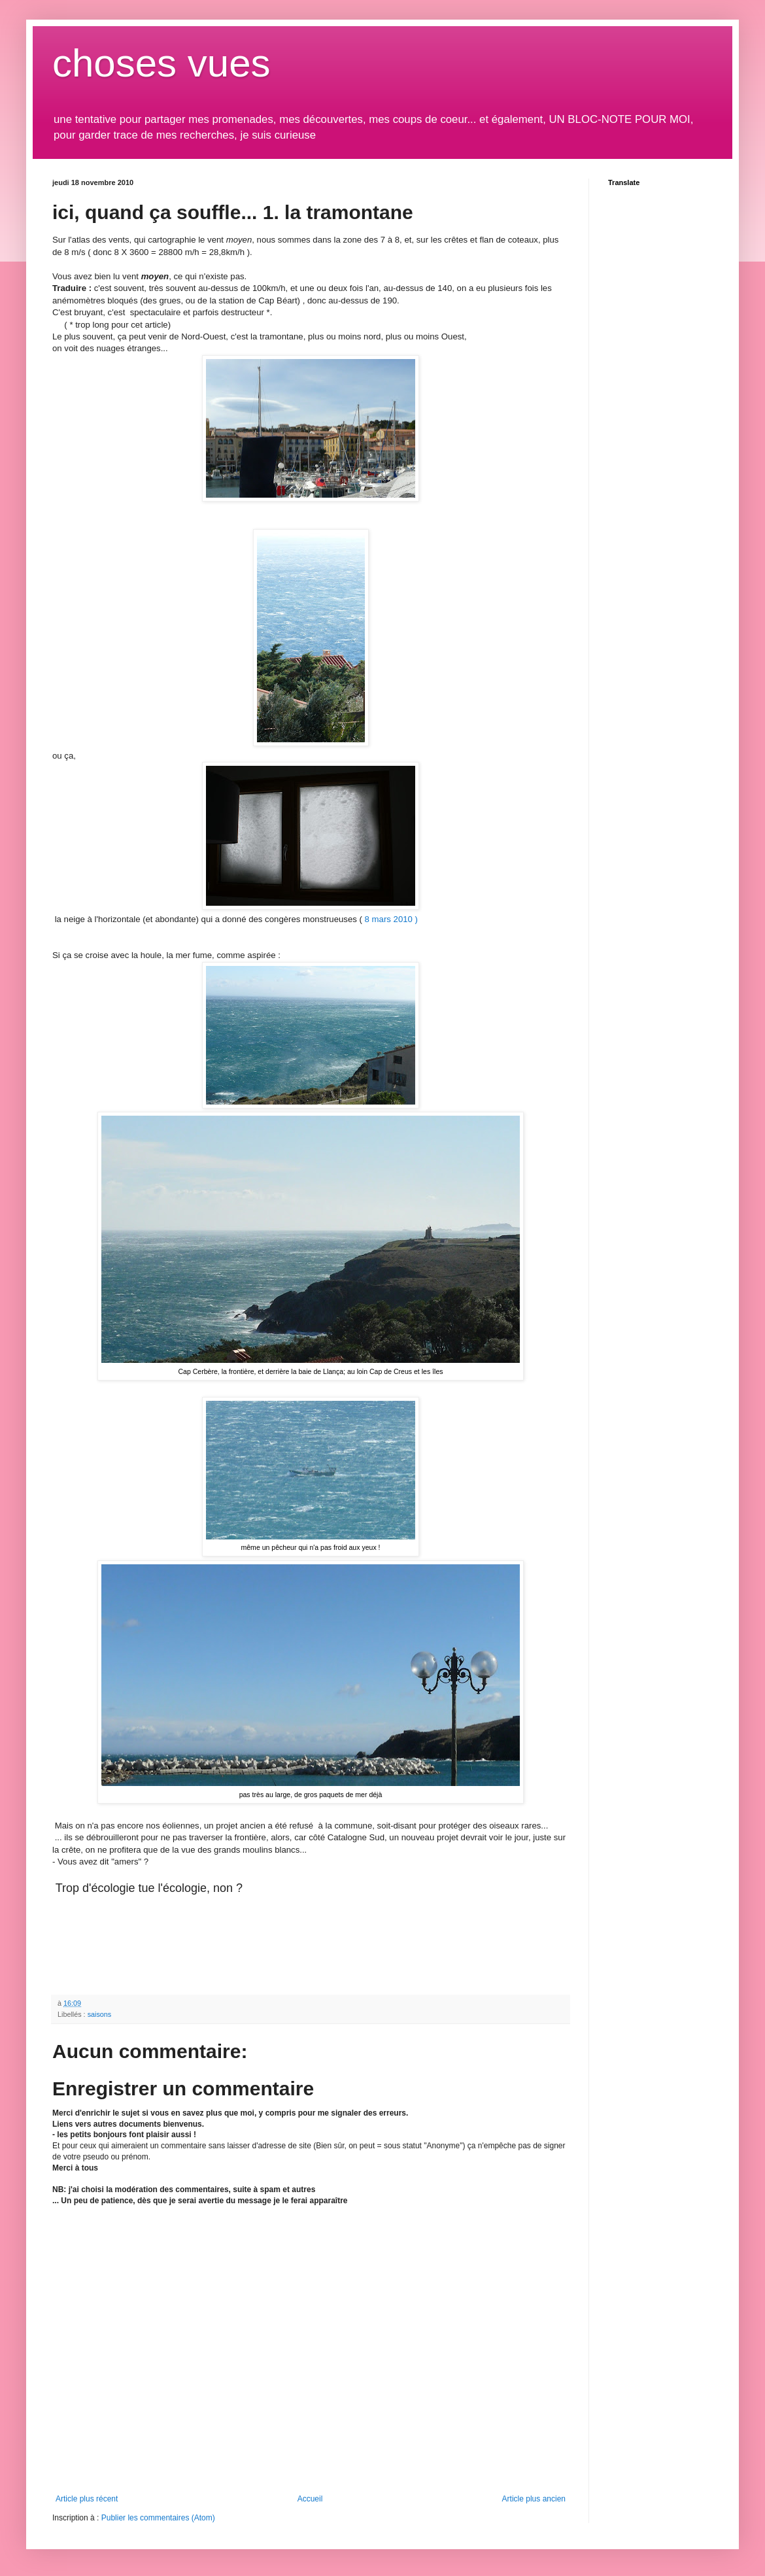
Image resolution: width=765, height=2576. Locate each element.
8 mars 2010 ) (391, 919)
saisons (100, 2014)
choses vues (161, 63)
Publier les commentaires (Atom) (158, 2517)
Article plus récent (87, 2498)
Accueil (310, 2498)
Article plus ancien (534, 2498)
